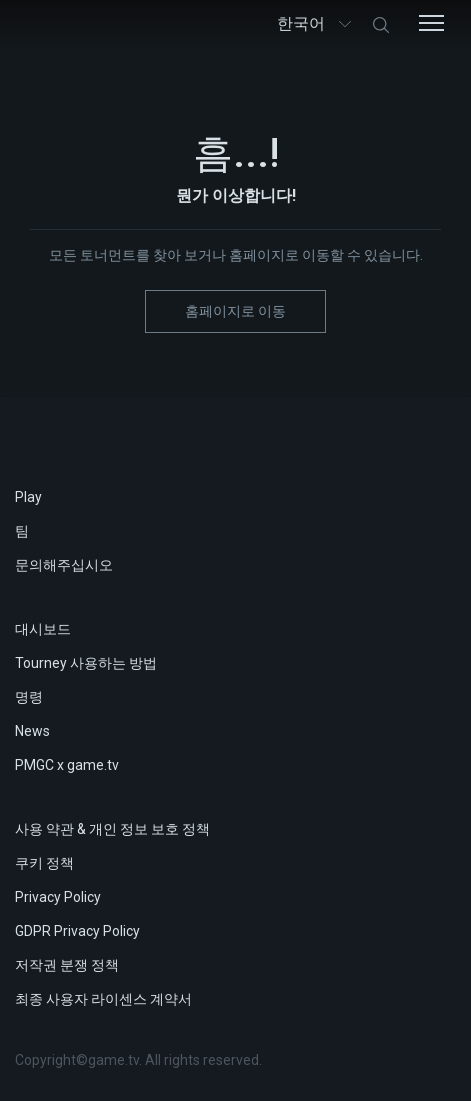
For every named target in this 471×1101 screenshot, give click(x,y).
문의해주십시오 (64, 565)
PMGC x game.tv (67, 765)
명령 (29, 697)
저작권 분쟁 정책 (67, 965)
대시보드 (43, 629)
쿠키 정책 (44, 863)
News (32, 731)
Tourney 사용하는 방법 (86, 663)
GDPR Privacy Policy (77, 931)
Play (28, 497)
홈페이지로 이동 (235, 311)
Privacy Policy (58, 897)
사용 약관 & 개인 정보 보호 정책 (112, 829)
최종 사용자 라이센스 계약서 (103, 999)
